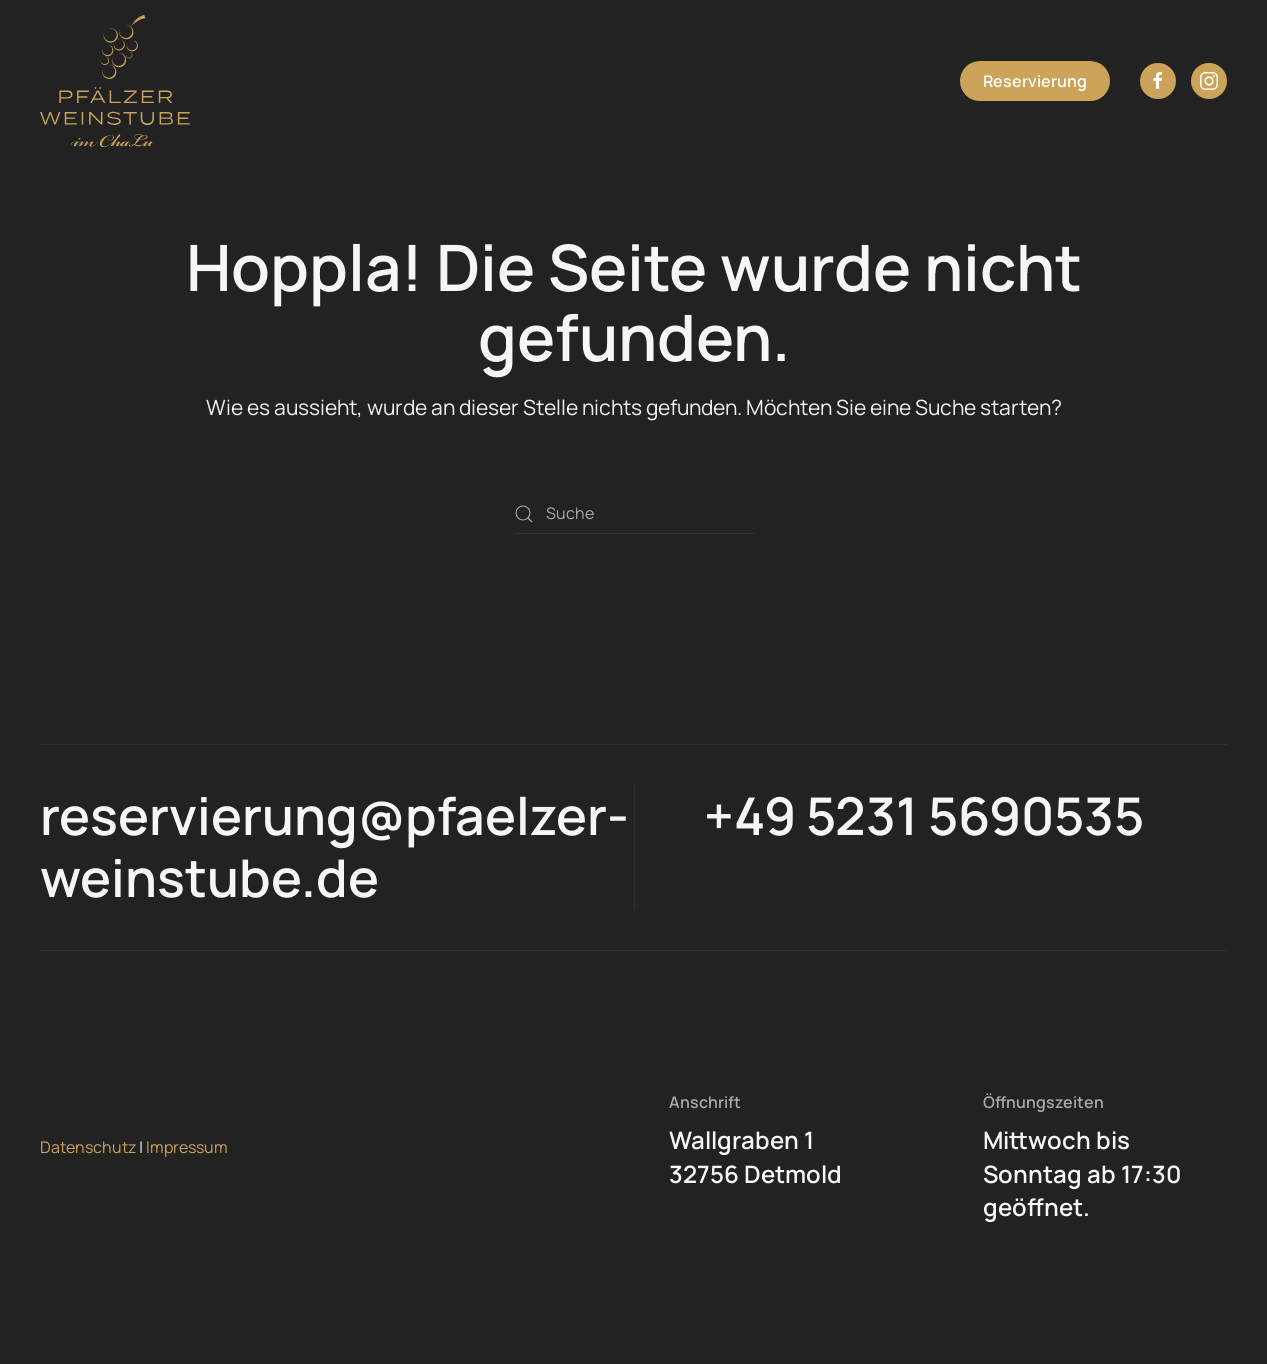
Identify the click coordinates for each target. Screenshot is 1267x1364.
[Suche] (634, 514)
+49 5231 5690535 (924, 815)
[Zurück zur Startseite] (115, 81)
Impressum (187, 1147)
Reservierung (1035, 81)
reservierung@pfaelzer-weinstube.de (334, 846)
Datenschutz (88, 1147)
